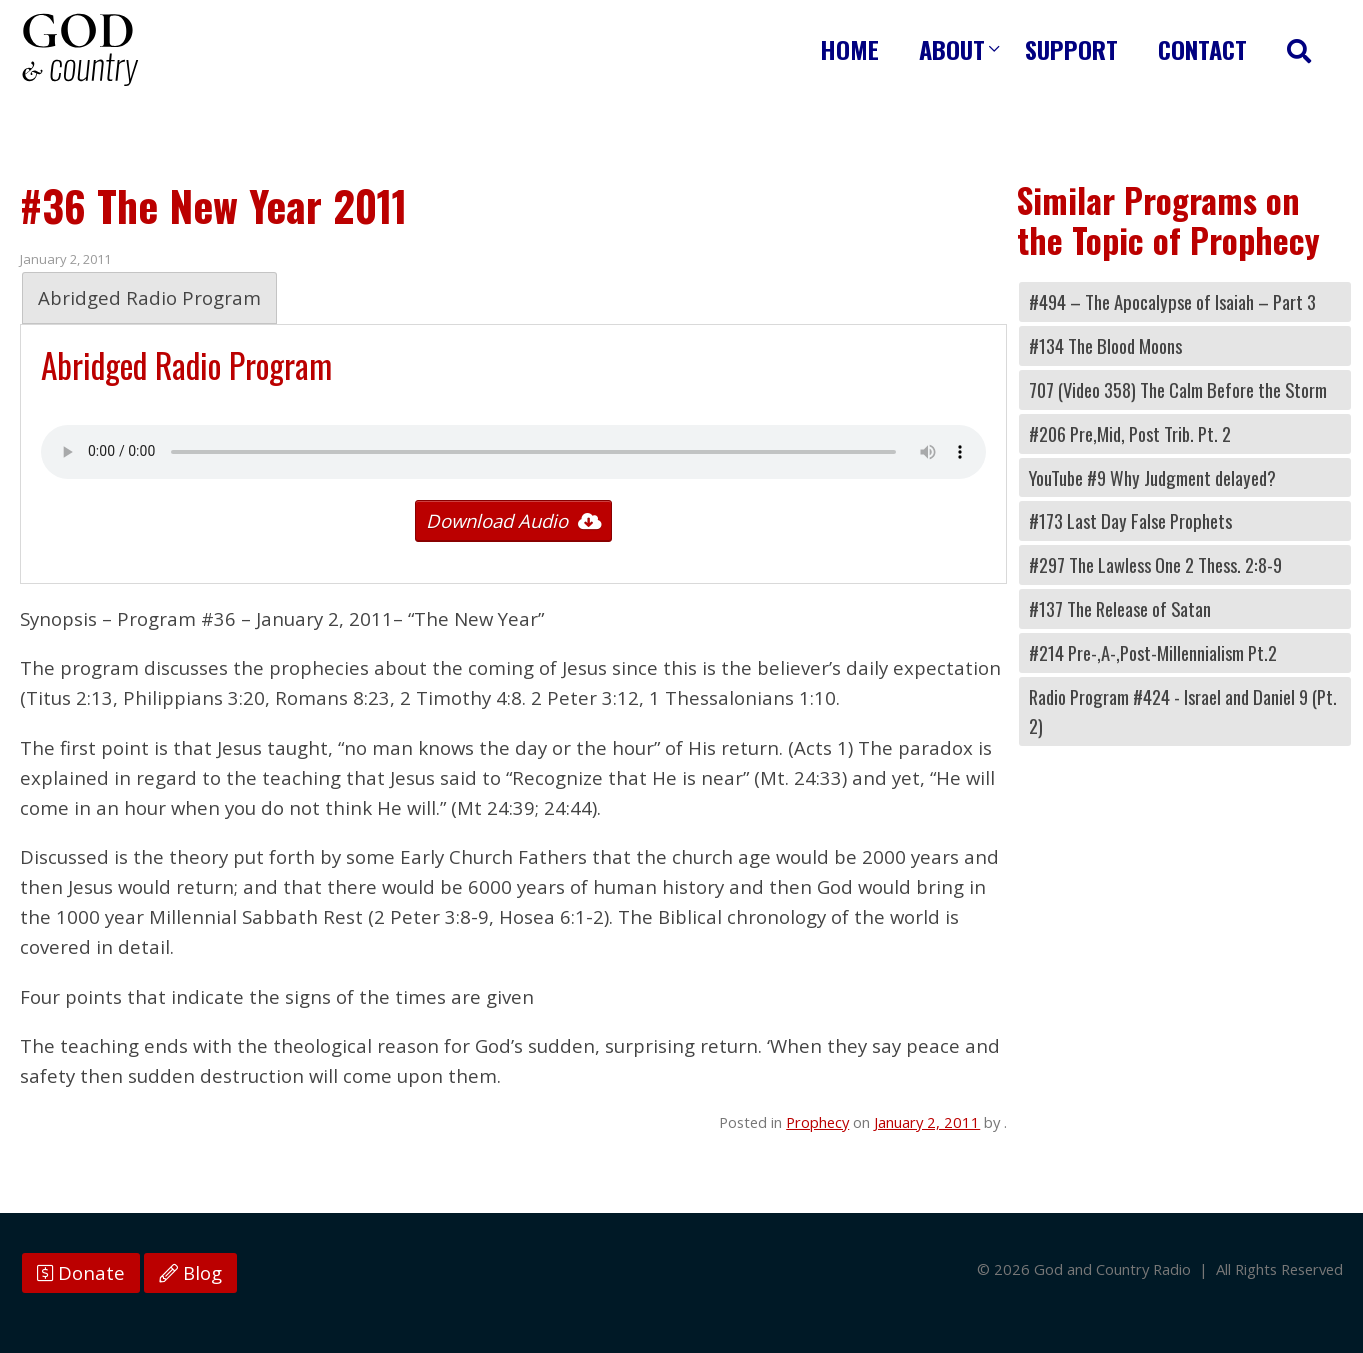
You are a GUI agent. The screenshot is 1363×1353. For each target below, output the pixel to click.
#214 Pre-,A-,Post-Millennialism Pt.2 (1153, 652)
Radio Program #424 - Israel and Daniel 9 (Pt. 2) (1183, 711)
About (952, 49)
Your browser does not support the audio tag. (513, 452)
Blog (190, 1272)
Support (1071, 49)
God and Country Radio (80, 50)
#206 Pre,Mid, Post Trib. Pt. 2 (1130, 433)
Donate (81, 1272)
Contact (1202, 49)
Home (849, 49)
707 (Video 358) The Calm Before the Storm (1178, 389)
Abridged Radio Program (149, 297)
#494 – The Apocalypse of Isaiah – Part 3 (1172, 301)
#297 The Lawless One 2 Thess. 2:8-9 (1155, 564)
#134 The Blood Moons (1105, 345)
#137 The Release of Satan (1120, 608)
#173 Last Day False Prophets (1130, 520)
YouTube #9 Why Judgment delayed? (1152, 477)
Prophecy (817, 1122)
